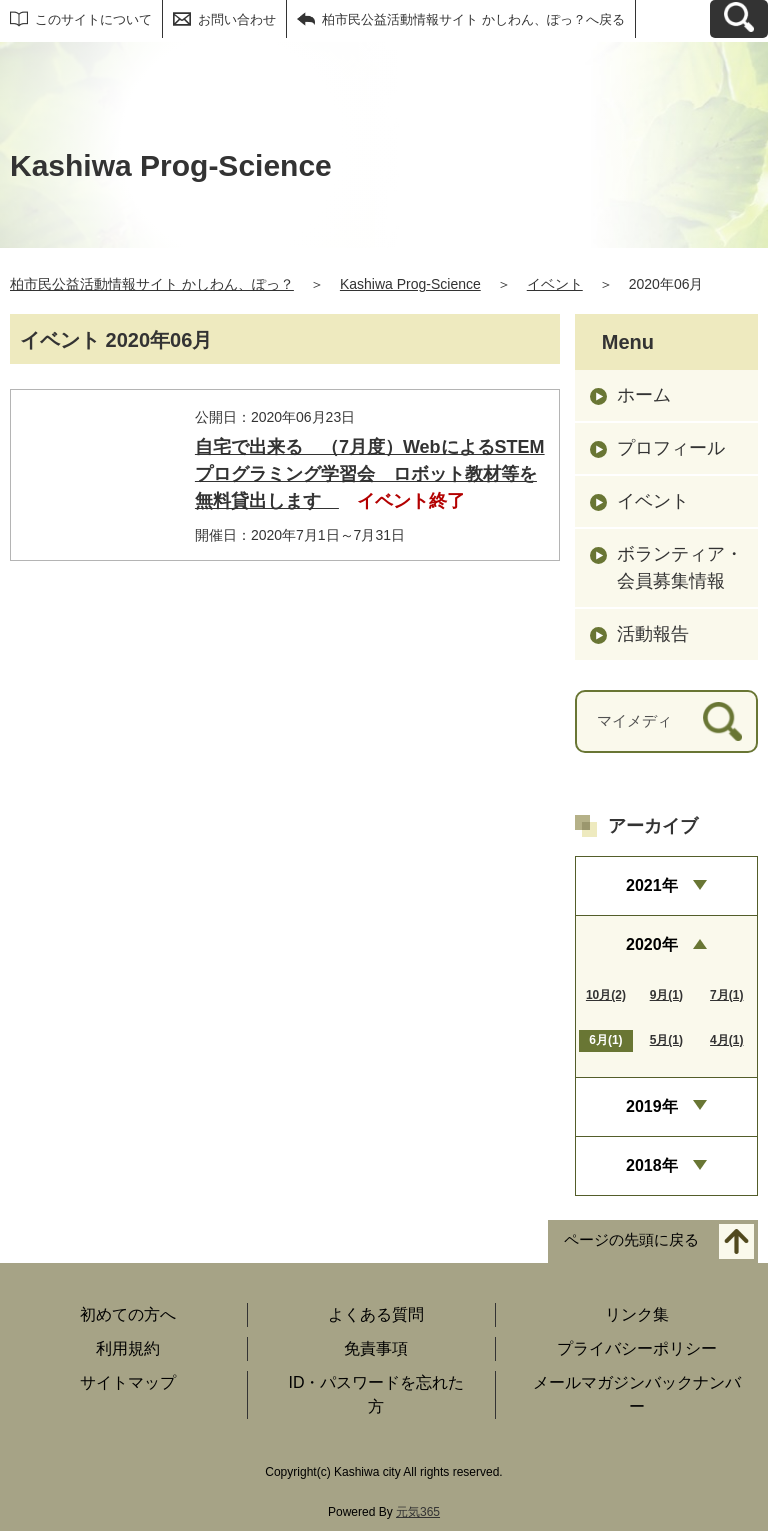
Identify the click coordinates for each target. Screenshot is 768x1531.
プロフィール (671, 448)
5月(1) (666, 1040)
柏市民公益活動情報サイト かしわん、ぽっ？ (152, 284)
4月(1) (726, 1040)
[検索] (722, 721)
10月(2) (606, 995)
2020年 (652, 944)
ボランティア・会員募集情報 (680, 567)
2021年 (652, 885)
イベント (555, 284)
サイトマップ (128, 1382)
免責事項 (376, 1348)
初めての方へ (128, 1314)
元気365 (418, 1512)
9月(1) (666, 995)
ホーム (644, 395)
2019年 (652, 1106)
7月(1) (726, 995)
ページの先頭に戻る (631, 1240)
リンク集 (637, 1314)
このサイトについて (93, 19)
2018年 (652, 1165)
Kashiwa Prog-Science (410, 284)
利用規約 (128, 1348)
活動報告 (653, 634)
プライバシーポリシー (637, 1348)
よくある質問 (376, 1314)
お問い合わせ (237, 19)
